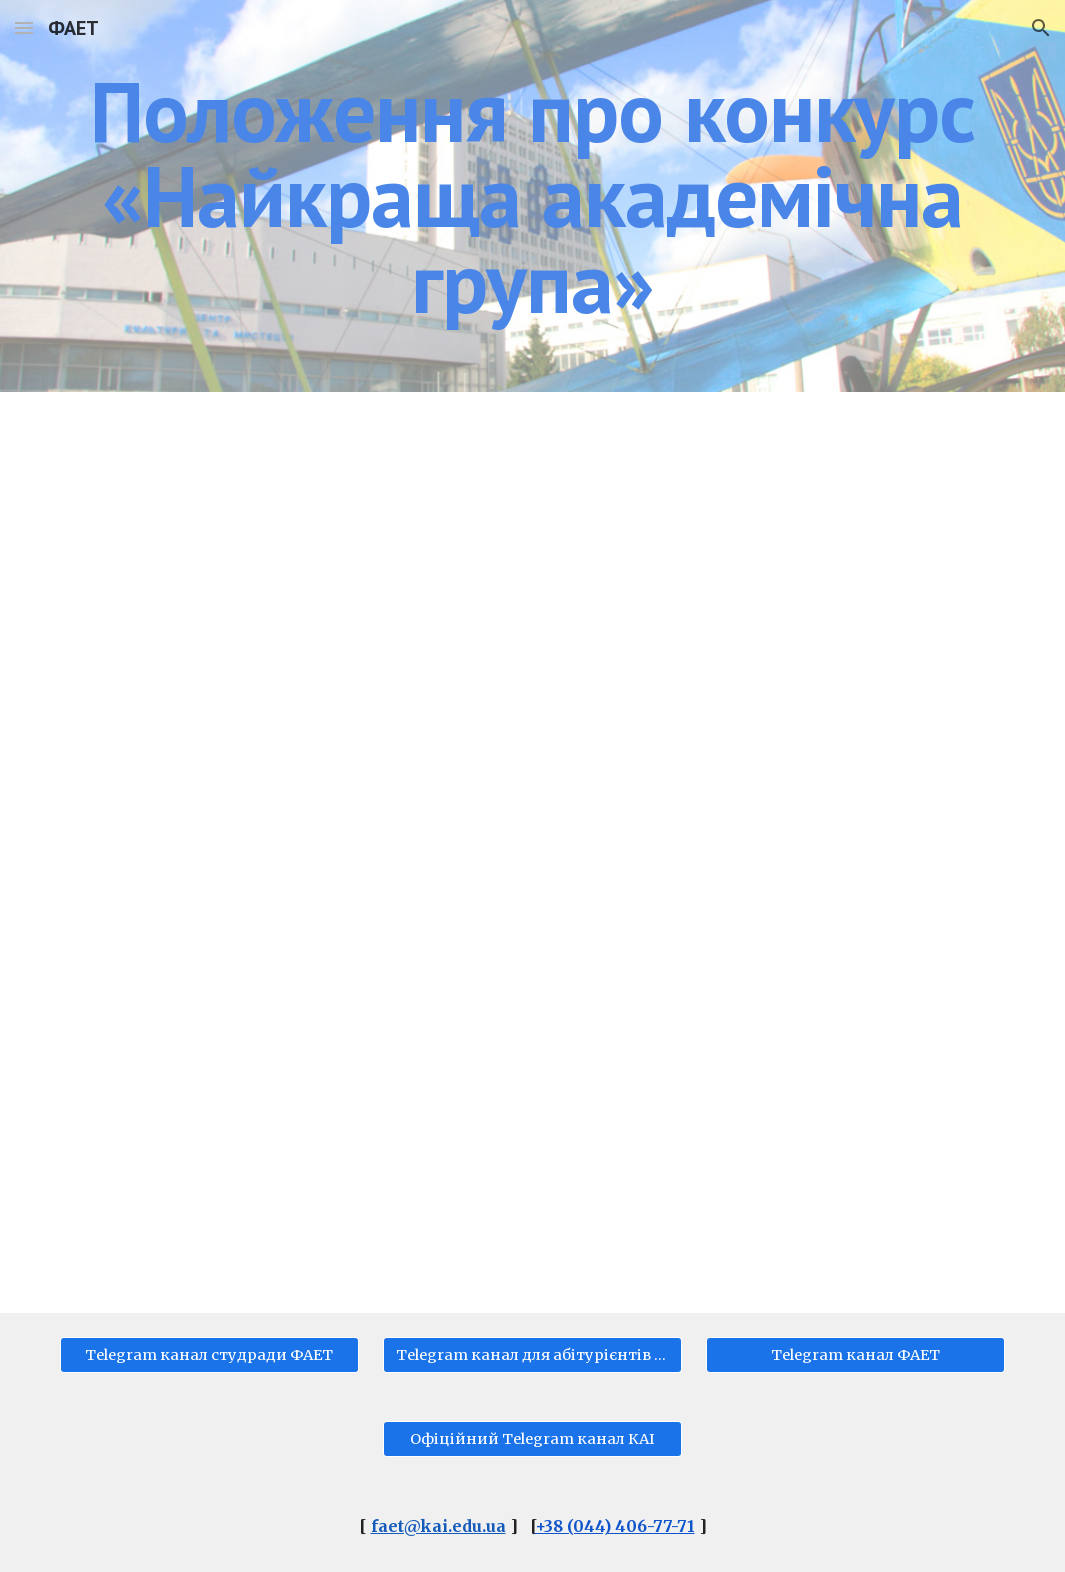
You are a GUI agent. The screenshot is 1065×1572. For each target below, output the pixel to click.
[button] (24, 27)
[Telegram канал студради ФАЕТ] (209, 1355)
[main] (532, 196)
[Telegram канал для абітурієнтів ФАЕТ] (532, 1355)
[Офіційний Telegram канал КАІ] (532, 1439)
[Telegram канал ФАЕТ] (855, 1355)
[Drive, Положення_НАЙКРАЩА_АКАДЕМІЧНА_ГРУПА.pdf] (533, 852)
